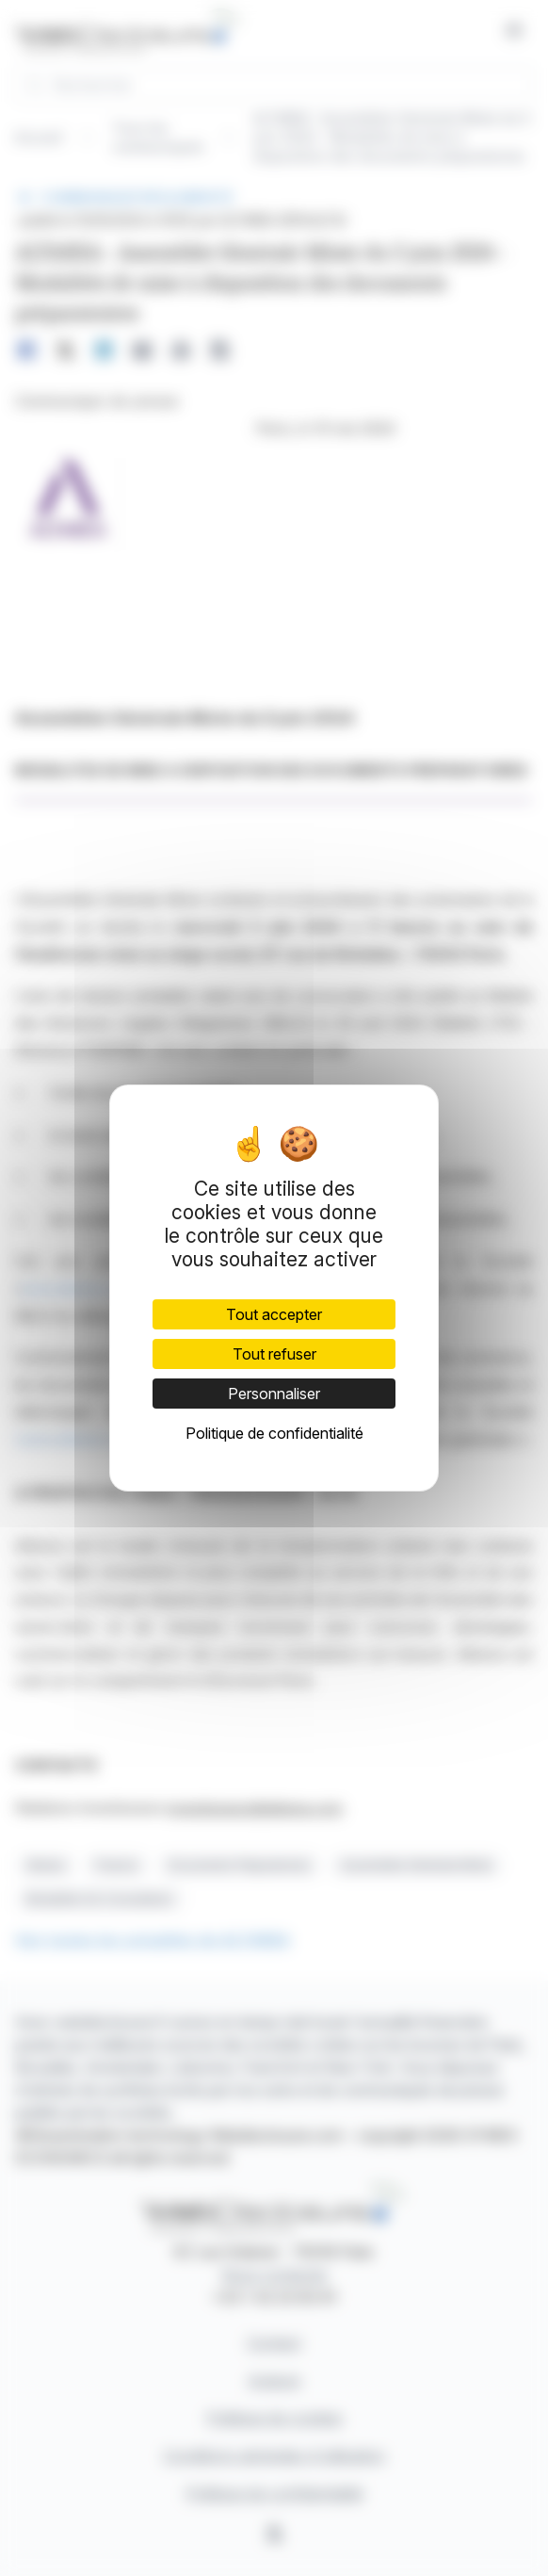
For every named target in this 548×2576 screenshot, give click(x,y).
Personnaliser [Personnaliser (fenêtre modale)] (274, 1393)
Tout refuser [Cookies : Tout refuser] (274, 1354)
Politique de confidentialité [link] (274, 1433)
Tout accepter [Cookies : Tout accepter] (274, 1314)
